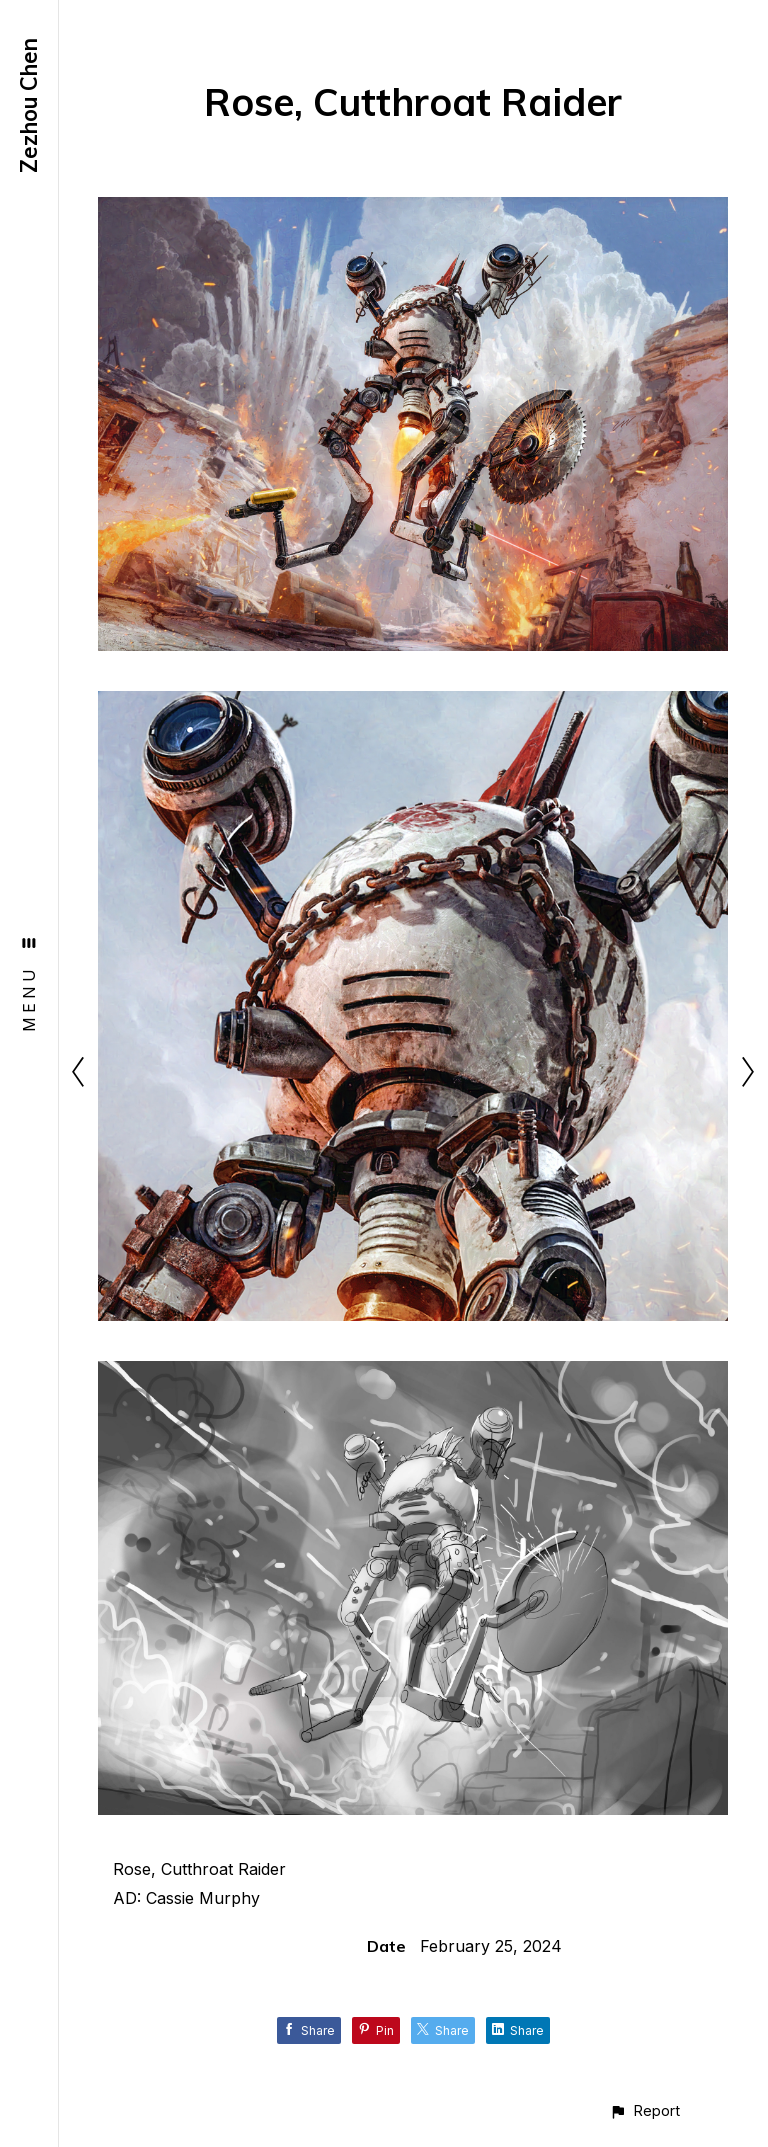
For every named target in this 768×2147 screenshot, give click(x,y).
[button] (644, 2110)
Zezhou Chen (29, 105)
